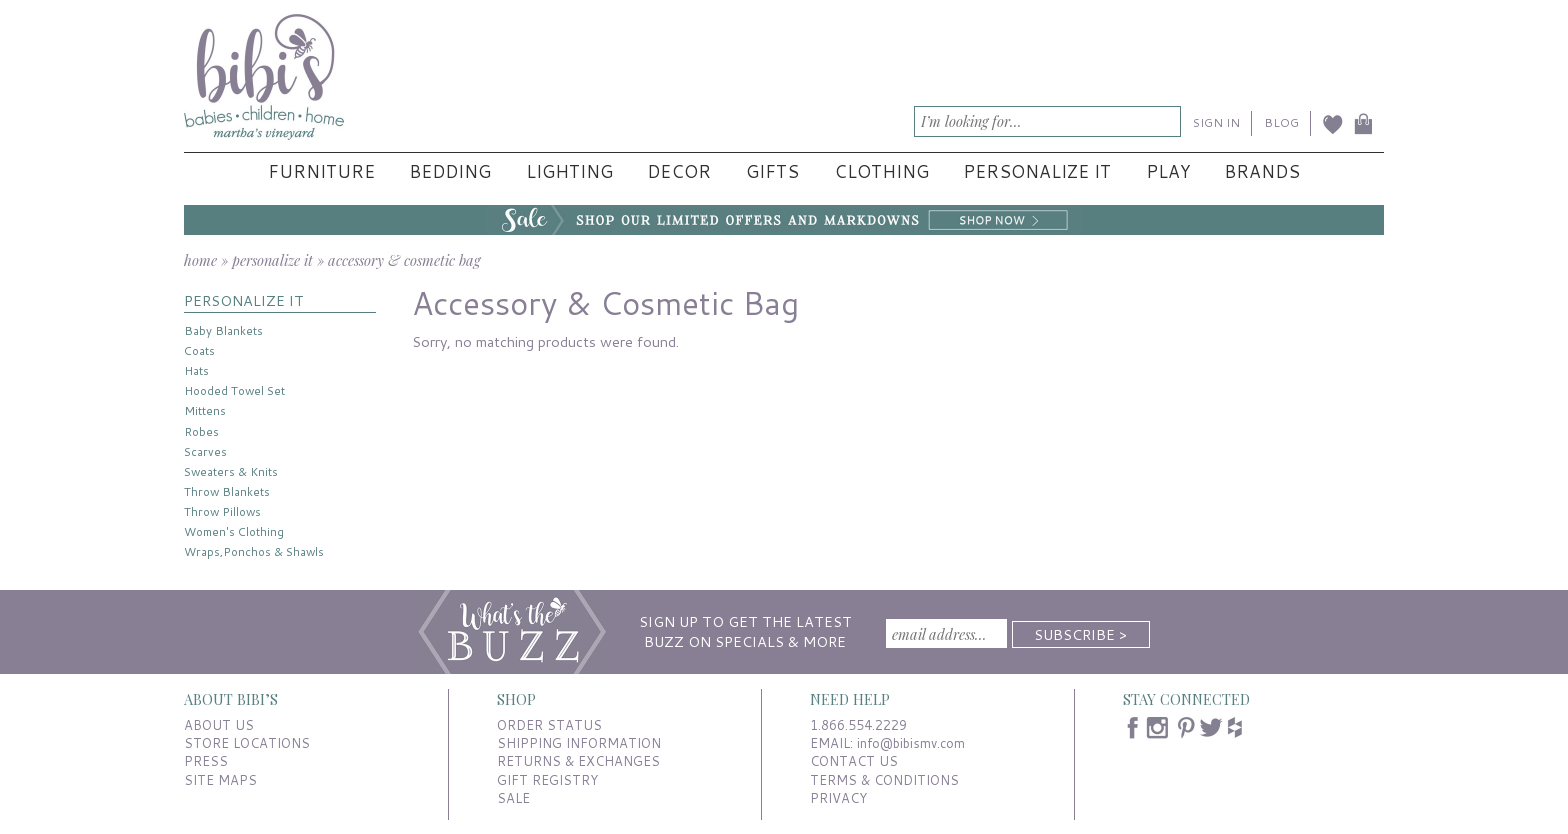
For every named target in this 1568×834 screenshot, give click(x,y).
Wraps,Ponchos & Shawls (254, 551)
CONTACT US (854, 761)
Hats (196, 370)
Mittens (205, 410)
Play (1168, 171)
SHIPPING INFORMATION (579, 743)
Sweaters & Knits (231, 471)
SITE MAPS (220, 780)
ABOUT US (219, 725)
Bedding (450, 171)
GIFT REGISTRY (547, 780)
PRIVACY (838, 798)
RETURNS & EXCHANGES (578, 761)
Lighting (569, 171)
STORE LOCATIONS (247, 743)
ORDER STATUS (549, 725)
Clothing (881, 171)
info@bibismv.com (911, 743)
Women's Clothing (234, 531)
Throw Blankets (227, 491)
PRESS (206, 761)
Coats (199, 350)
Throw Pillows (222, 511)
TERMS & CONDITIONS (884, 780)
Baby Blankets (223, 330)
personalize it (272, 260)
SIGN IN (1216, 122)
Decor (679, 171)
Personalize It (1037, 171)
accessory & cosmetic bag (404, 260)
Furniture (321, 171)
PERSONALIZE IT (244, 300)
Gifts (772, 171)
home (200, 260)
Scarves (205, 451)
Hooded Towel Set (234, 390)
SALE (513, 798)
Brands (1262, 171)
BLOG (1281, 122)
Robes (201, 431)
